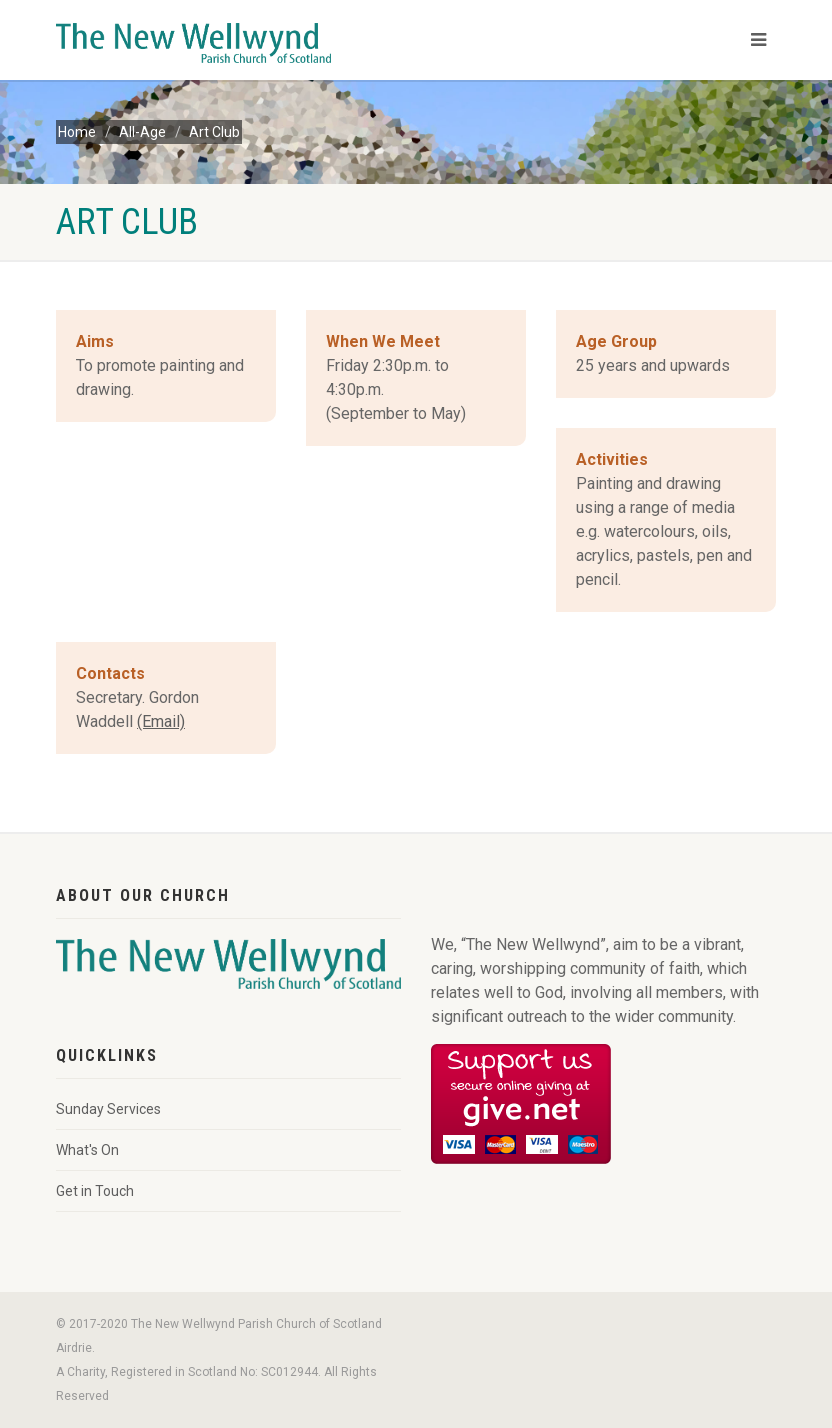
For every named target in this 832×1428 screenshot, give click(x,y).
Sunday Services (108, 1109)
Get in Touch (95, 1191)
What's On (87, 1150)
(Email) (161, 721)
